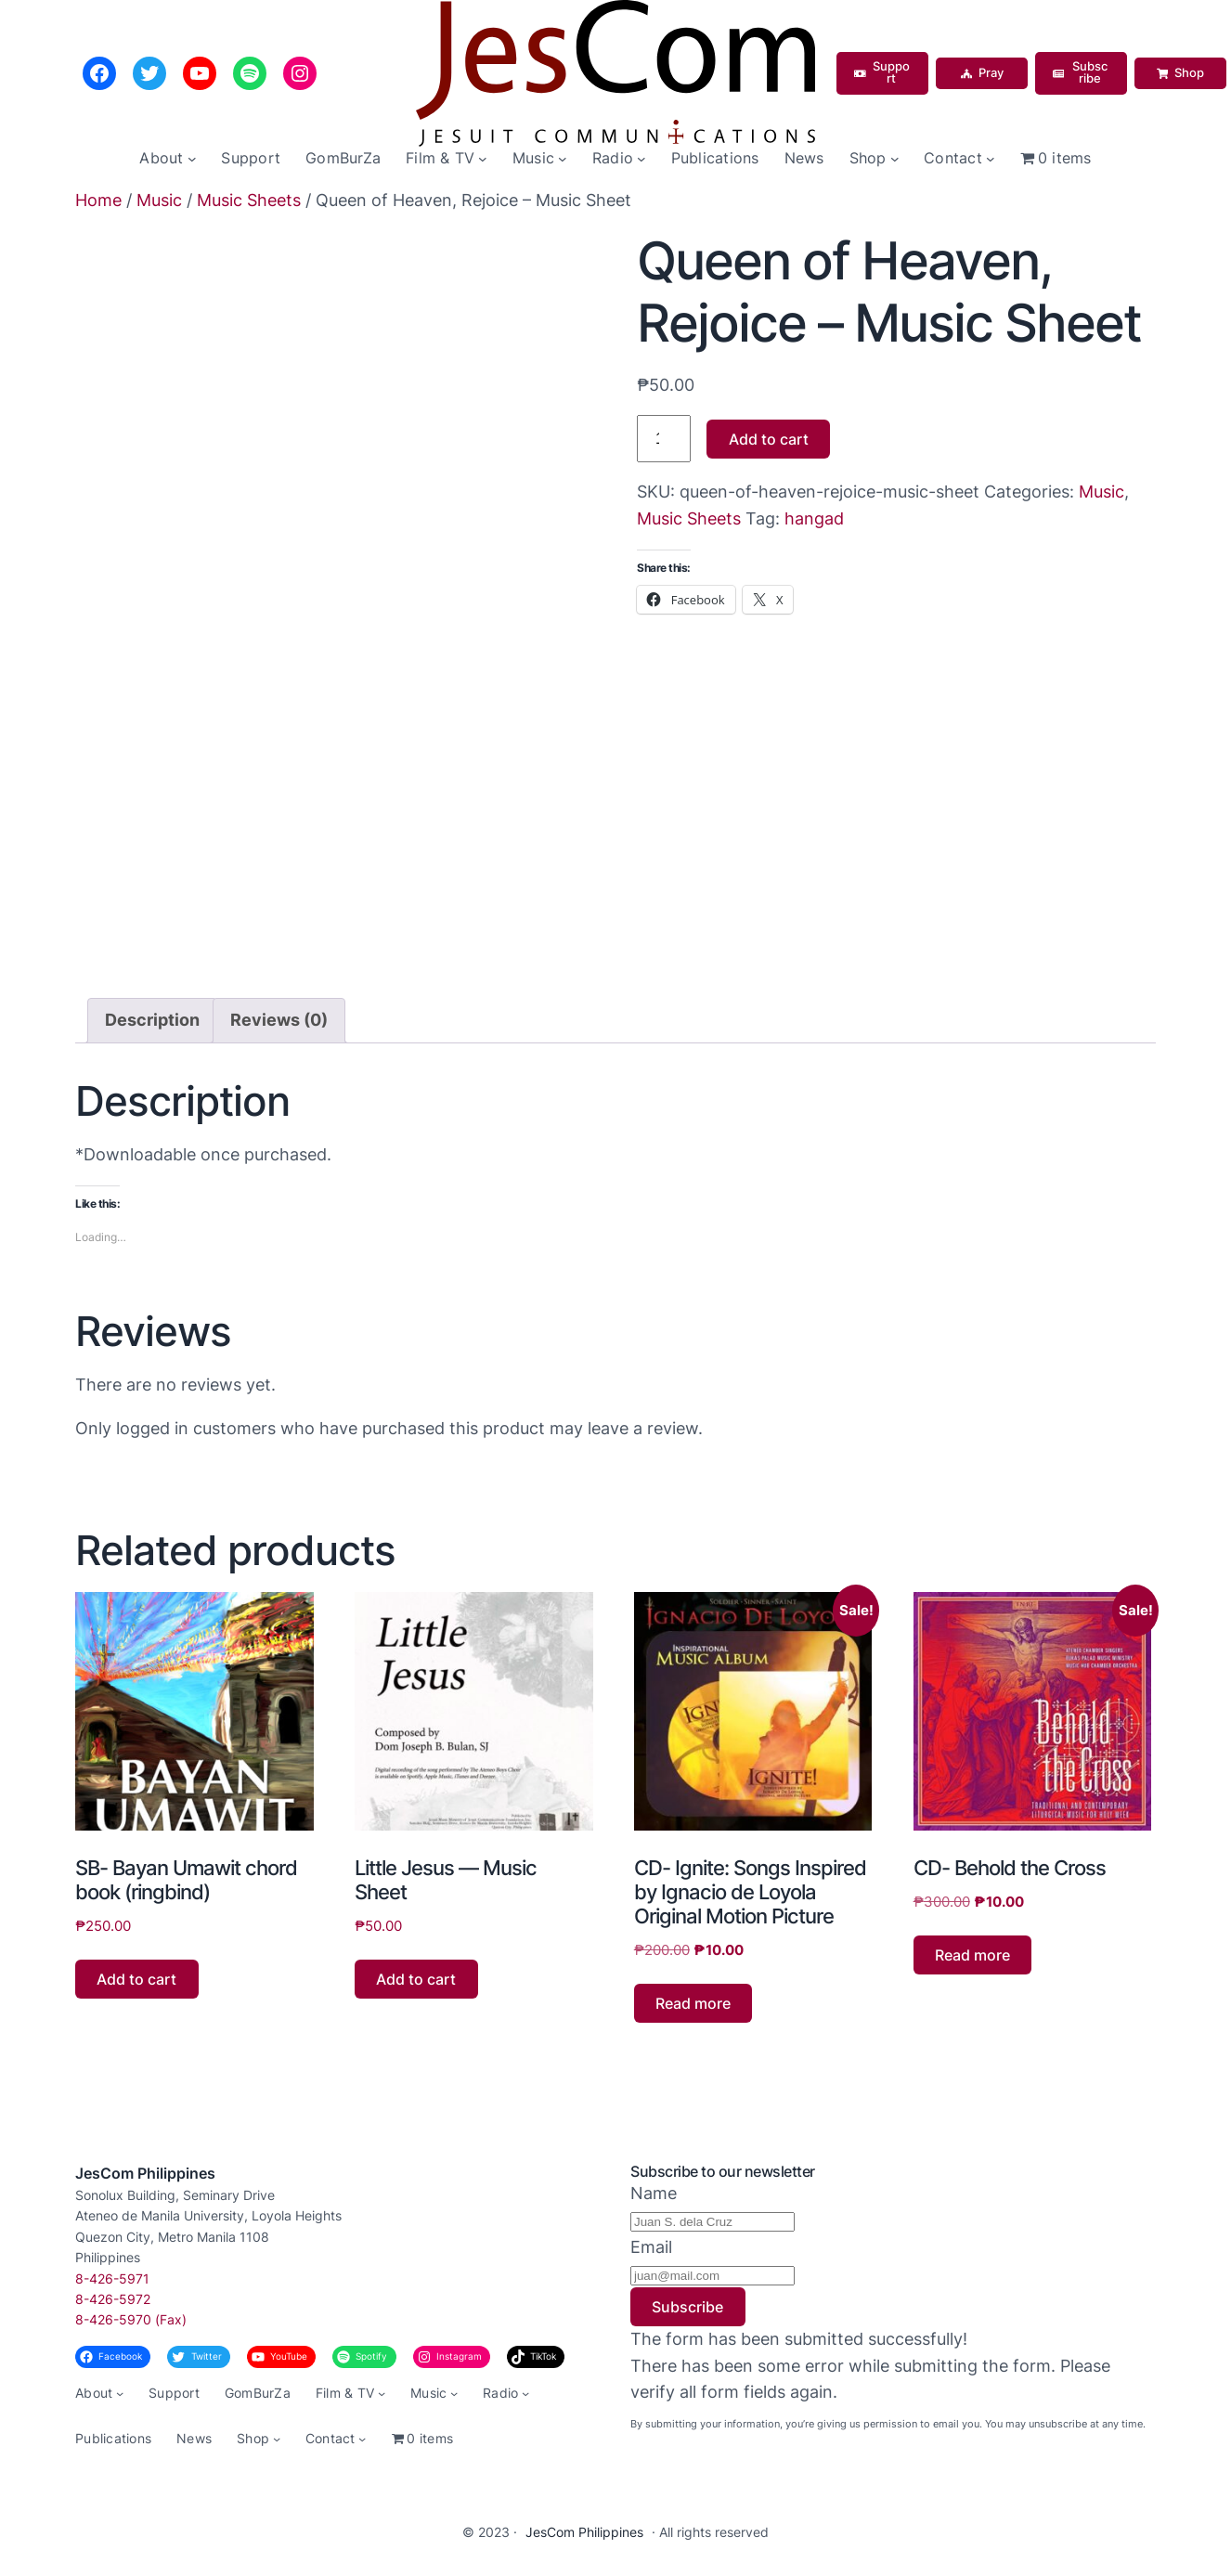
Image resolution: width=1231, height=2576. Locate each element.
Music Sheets (249, 200)
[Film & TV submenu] (482, 158)
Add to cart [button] (136, 1979)
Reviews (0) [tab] (279, 1019)
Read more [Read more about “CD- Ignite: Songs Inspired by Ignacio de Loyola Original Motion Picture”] (693, 2003)
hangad (814, 518)
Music (159, 200)
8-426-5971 (112, 2278)
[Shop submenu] (895, 158)
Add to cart (769, 439)
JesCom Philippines (145, 2173)
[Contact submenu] (990, 158)
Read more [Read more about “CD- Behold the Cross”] (972, 1955)
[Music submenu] (562, 158)
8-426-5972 (112, 2299)
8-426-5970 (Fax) (131, 2319)
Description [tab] (152, 1019)
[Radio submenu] (641, 158)
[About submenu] (192, 158)
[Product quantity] (664, 438)
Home (98, 200)
